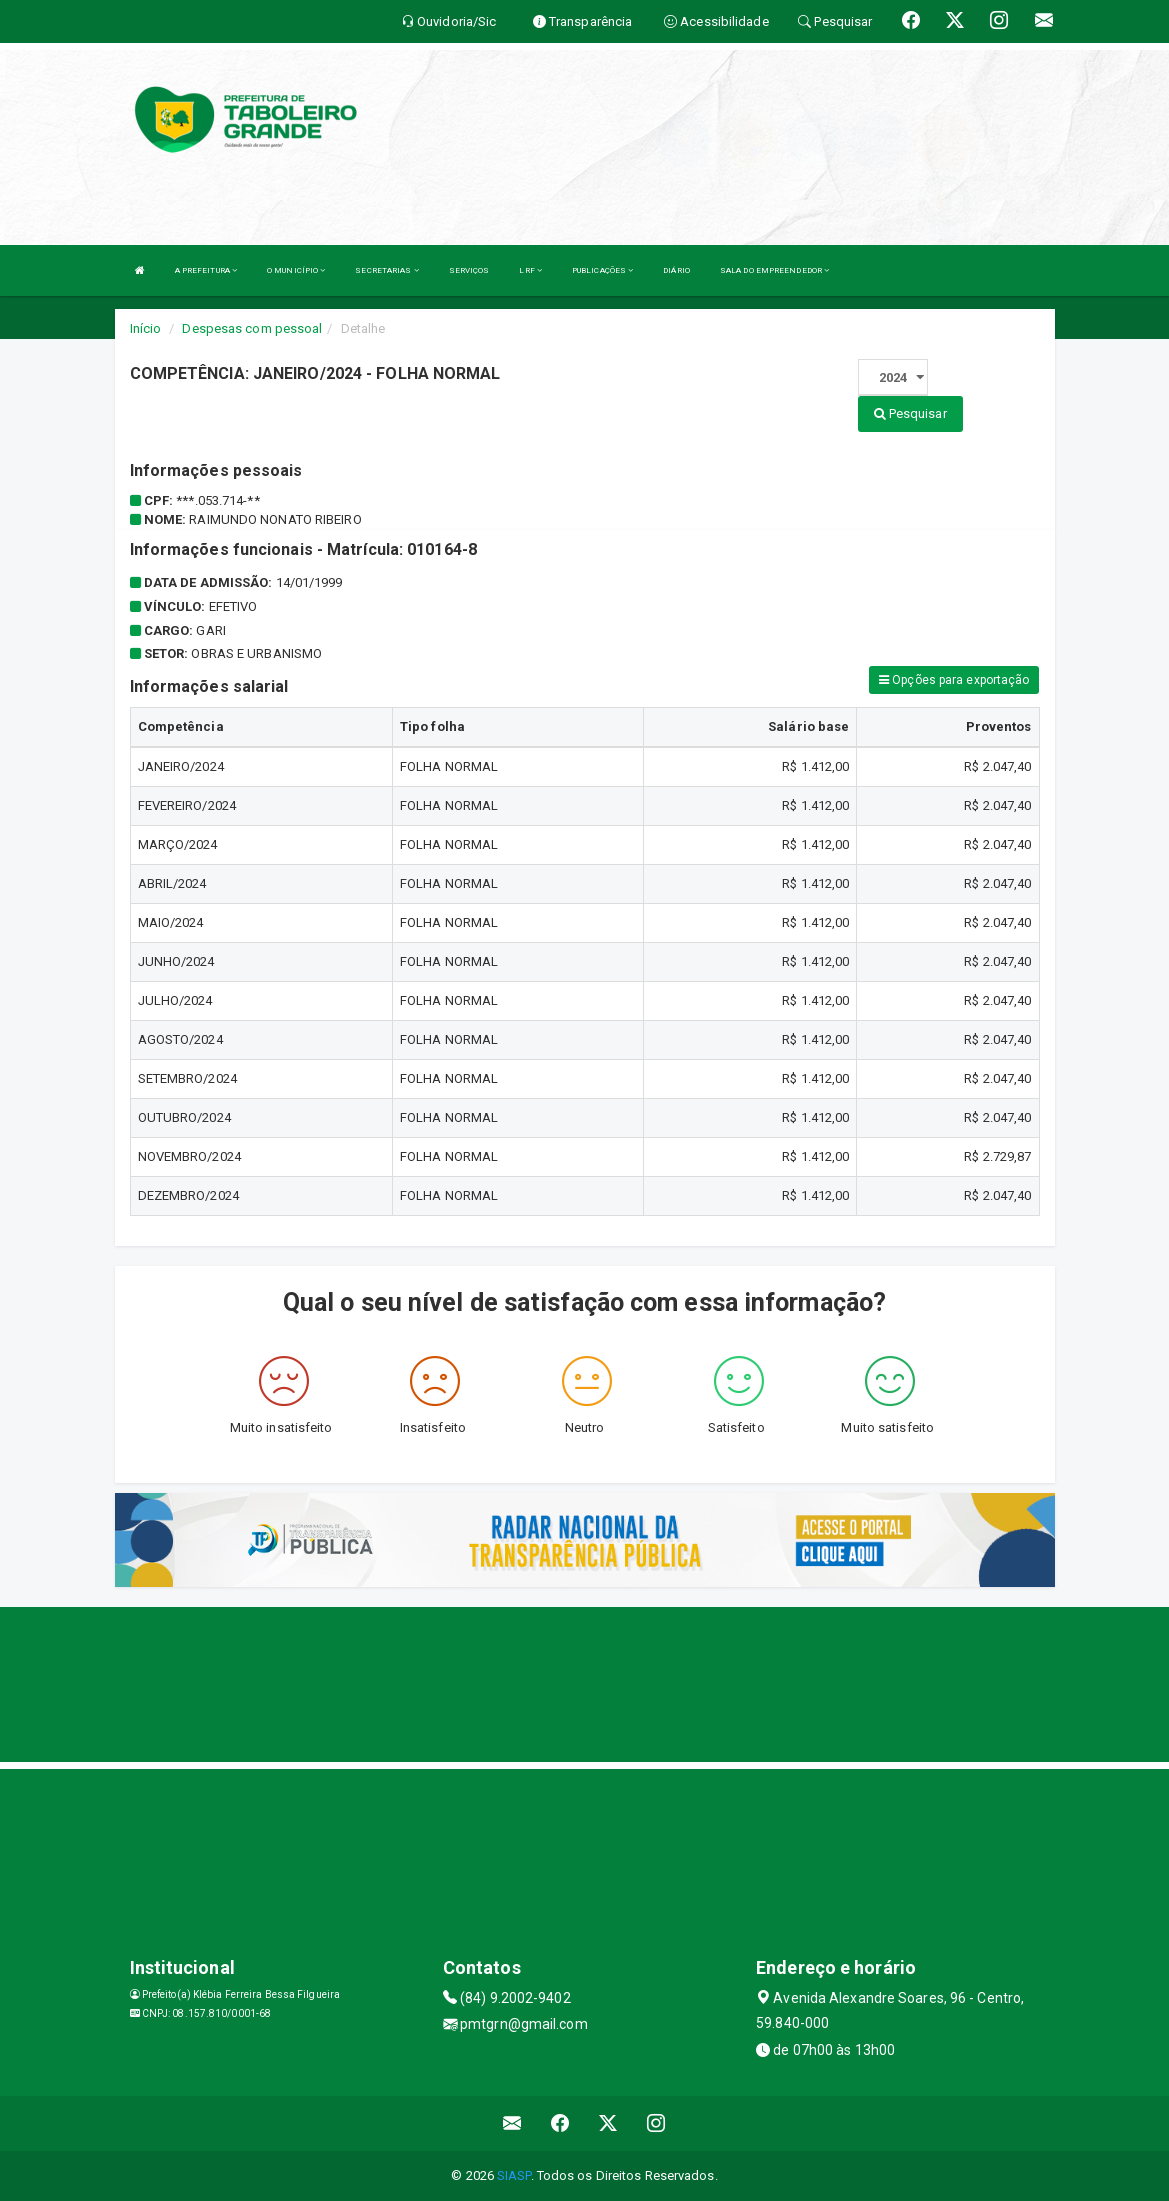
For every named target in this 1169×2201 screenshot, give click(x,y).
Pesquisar (910, 413)
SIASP (514, 2175)
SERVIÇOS (469, 270)
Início (146, 328)
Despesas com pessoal (252, 328)
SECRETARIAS (386, 270)
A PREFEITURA (206, 270)
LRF (530, 270)
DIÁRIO (676, 270)
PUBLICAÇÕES (602, 270)
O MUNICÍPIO (296, 270)
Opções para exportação (954, 680)
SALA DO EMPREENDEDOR (774, 270)
